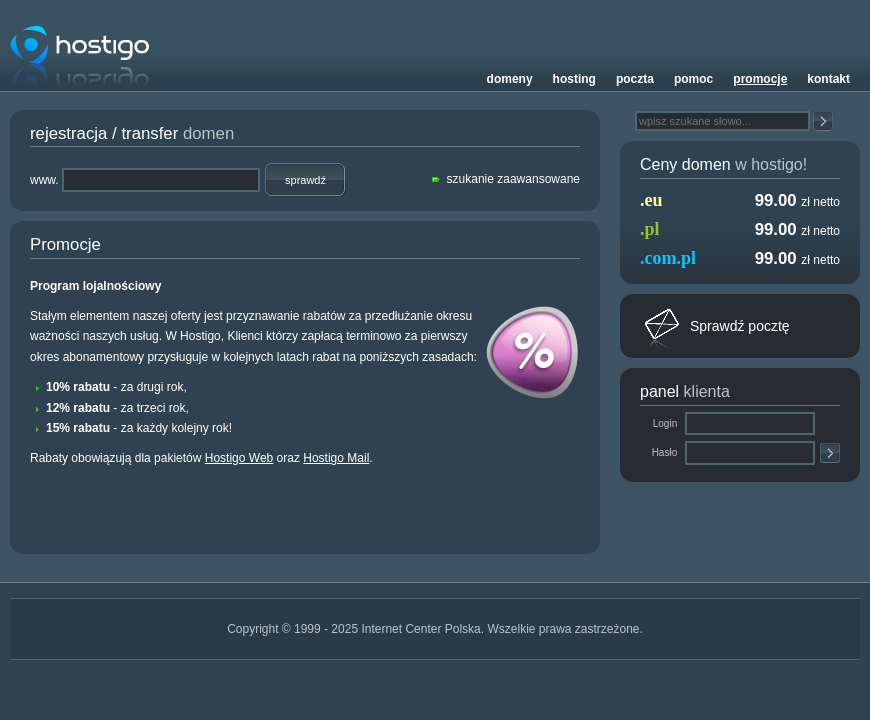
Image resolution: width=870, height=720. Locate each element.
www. (44, 180)
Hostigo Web (239, 458)
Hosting (574, 79)
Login (666, 423)
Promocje (760, 79)
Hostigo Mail (336, 458)
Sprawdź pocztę (740, 326)
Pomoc (693, 79)
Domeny (510, 79)
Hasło (666, 452)
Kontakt (828, 79)
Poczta (635, 79)
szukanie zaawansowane (513, 179)
